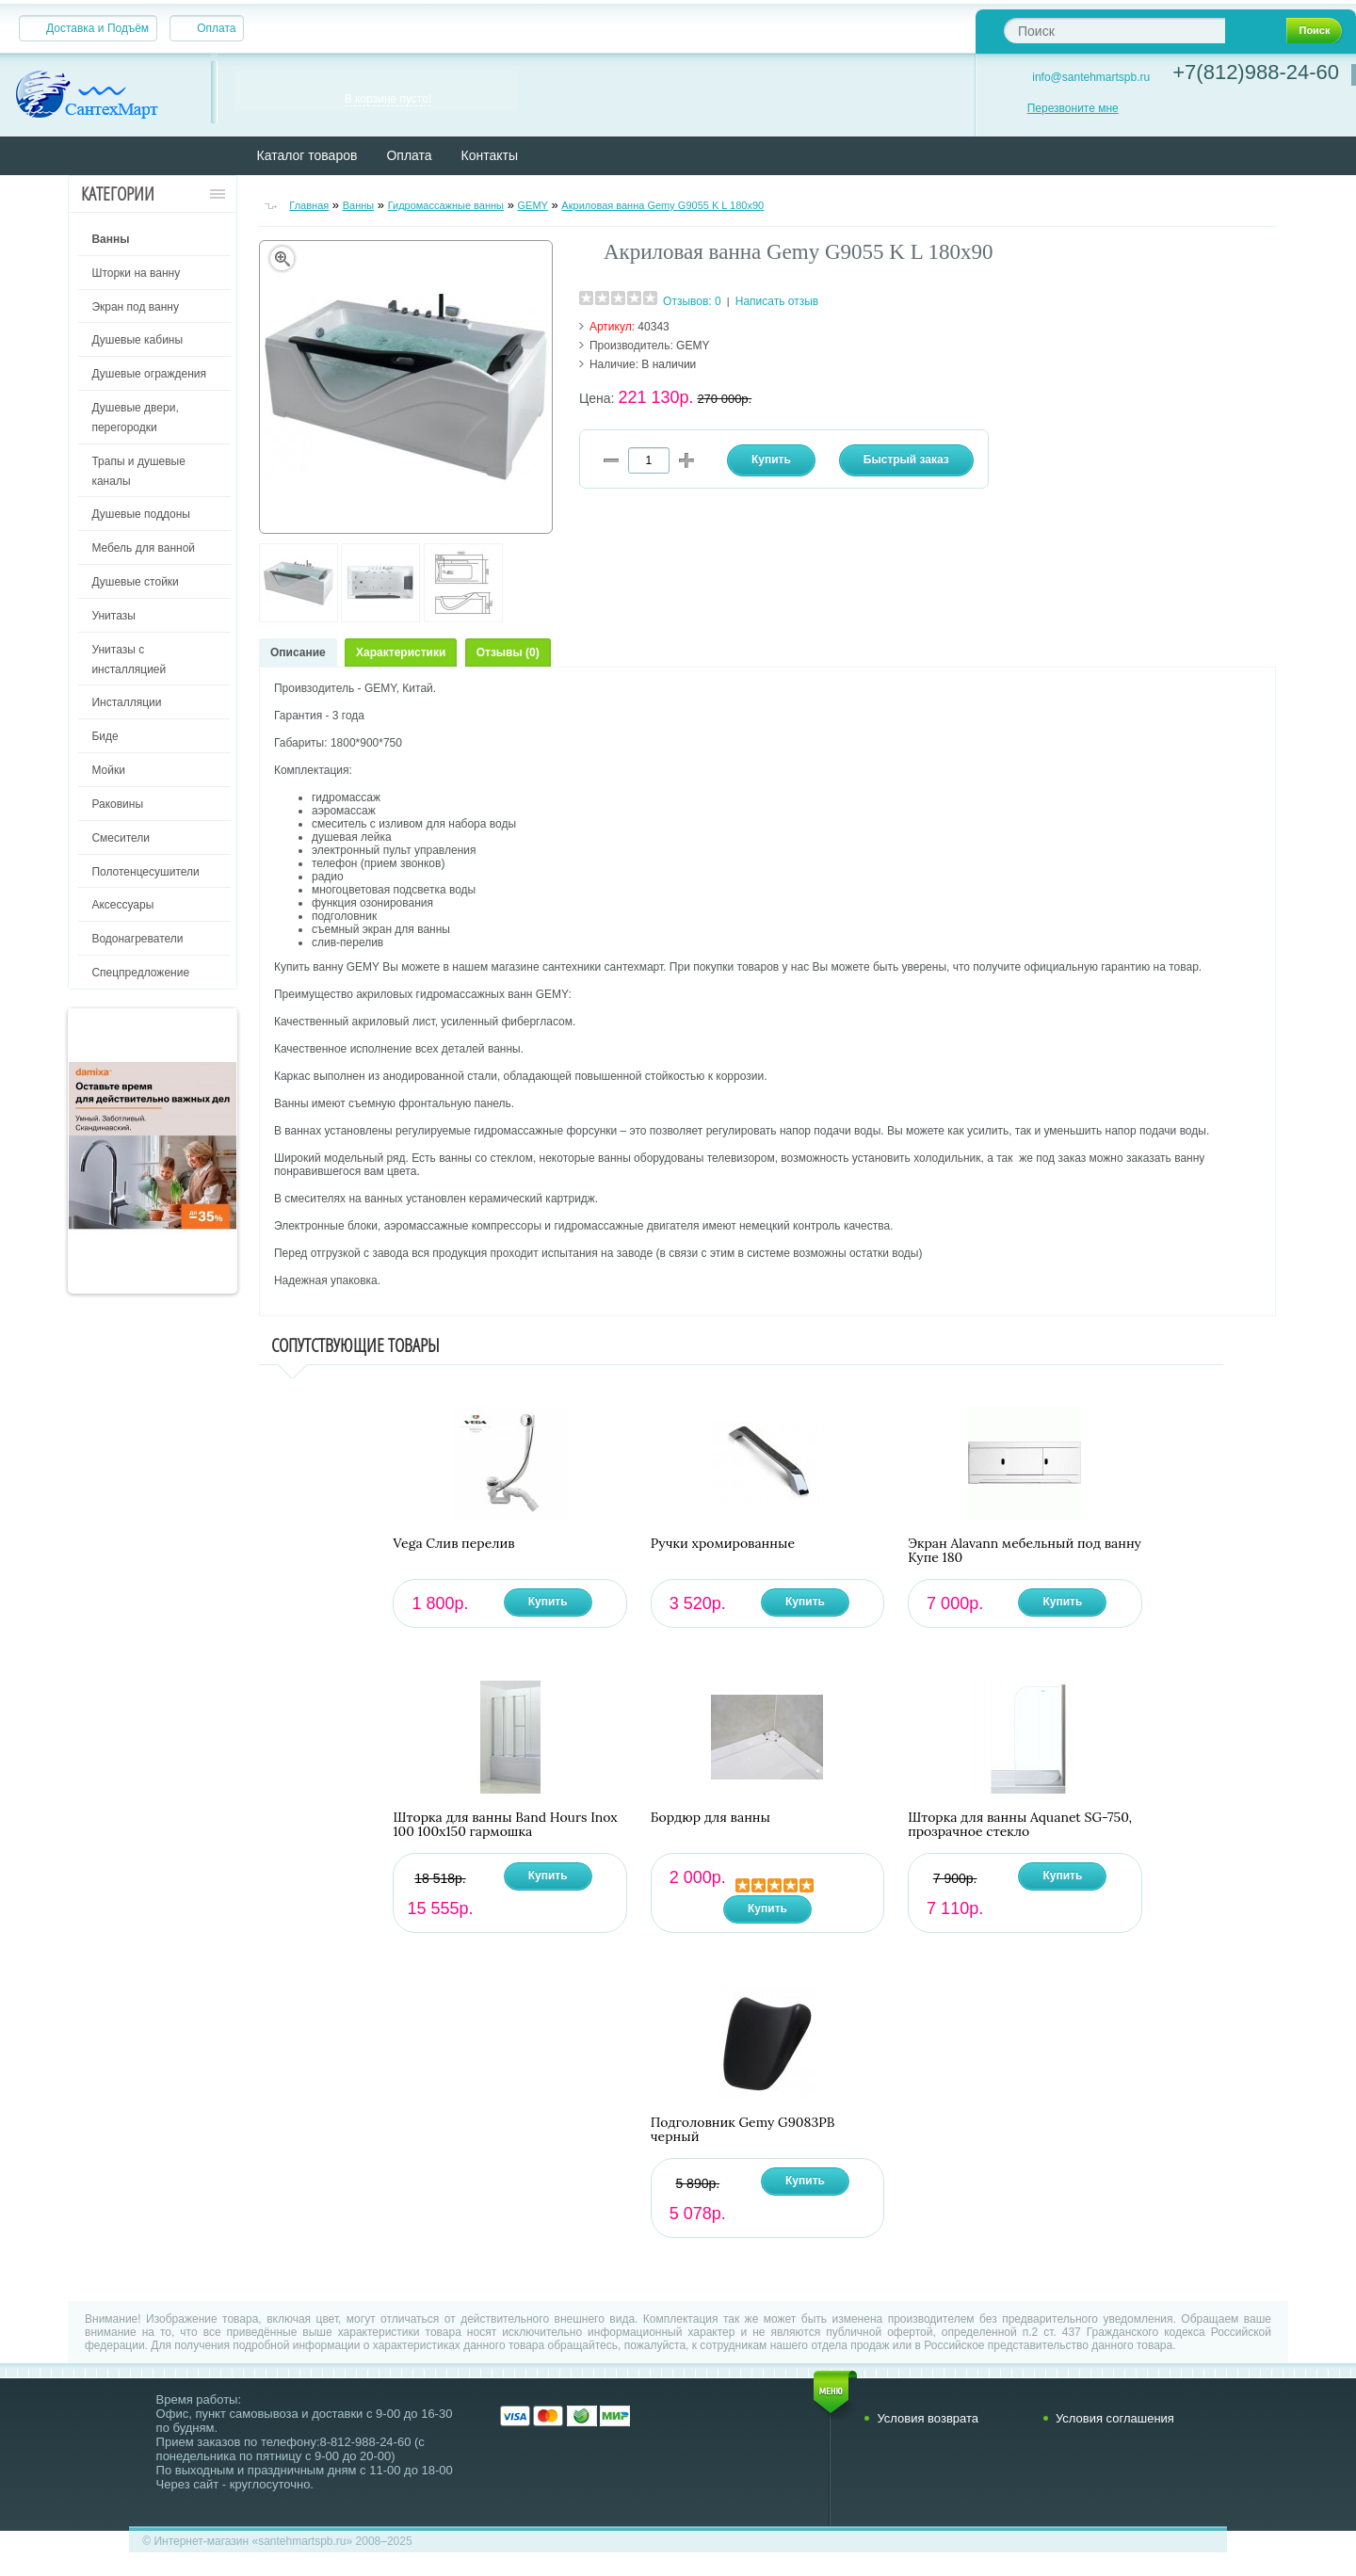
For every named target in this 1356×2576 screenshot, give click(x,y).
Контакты (489, 155)
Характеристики (400, 652)
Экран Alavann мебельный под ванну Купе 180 (1024, 1551)
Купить (548, 1601)
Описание (298, 652)
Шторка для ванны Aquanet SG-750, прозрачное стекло (1020, 1825)
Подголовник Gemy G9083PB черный (743, 2130)
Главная (309, 205)
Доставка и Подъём (97, 28)
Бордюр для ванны (710, 1818)
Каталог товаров (307, 155)
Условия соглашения (1115, 2418)
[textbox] (1114, 30)
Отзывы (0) (508, 652)
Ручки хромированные (723, 1544)
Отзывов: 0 (692, 301)
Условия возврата (927, 2418)
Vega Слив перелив (453, 1544)
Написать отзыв (776, 301)
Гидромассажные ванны (446, 205)
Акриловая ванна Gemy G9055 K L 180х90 (662, 205)
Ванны (359, 205)
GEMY (532, 205)
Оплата (216, 28)
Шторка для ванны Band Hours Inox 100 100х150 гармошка (505, 1825)
